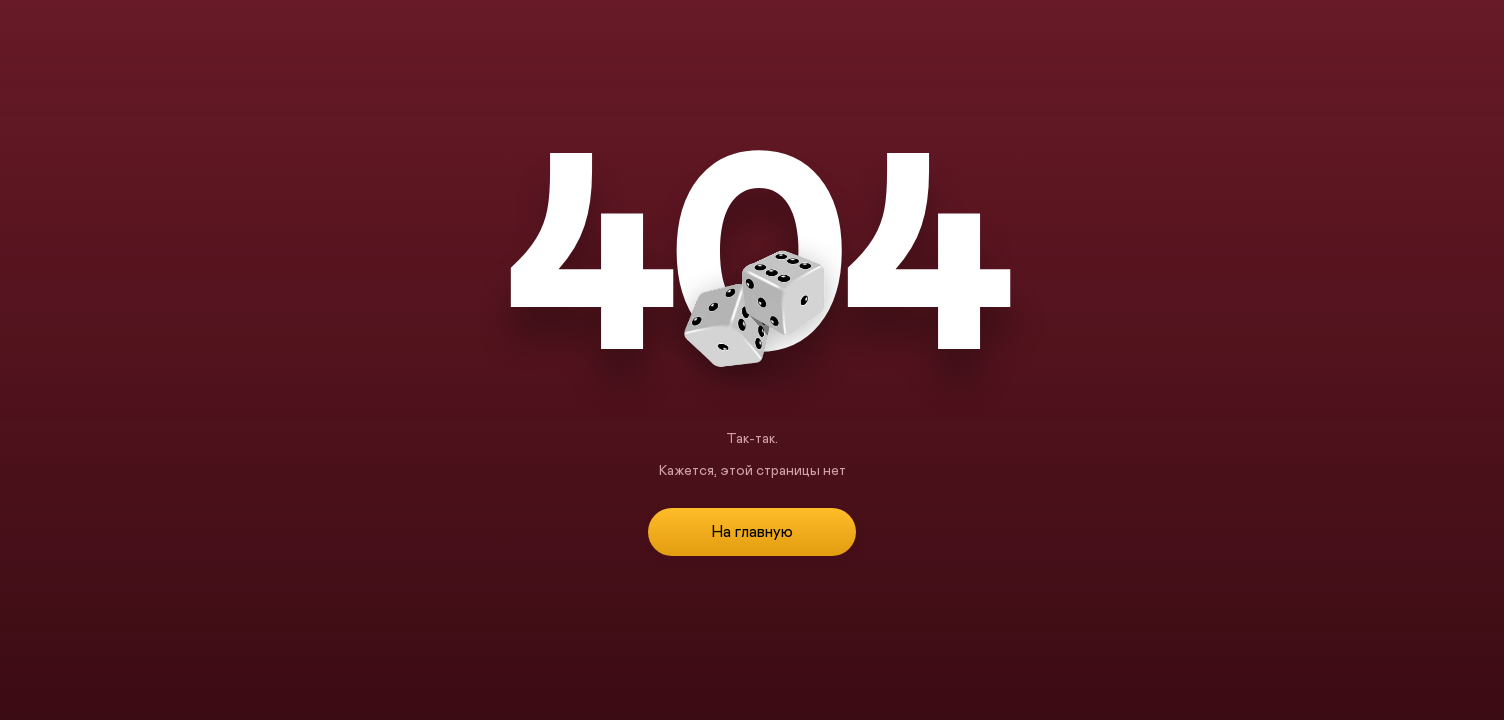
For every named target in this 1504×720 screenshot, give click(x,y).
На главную (752, 532)
